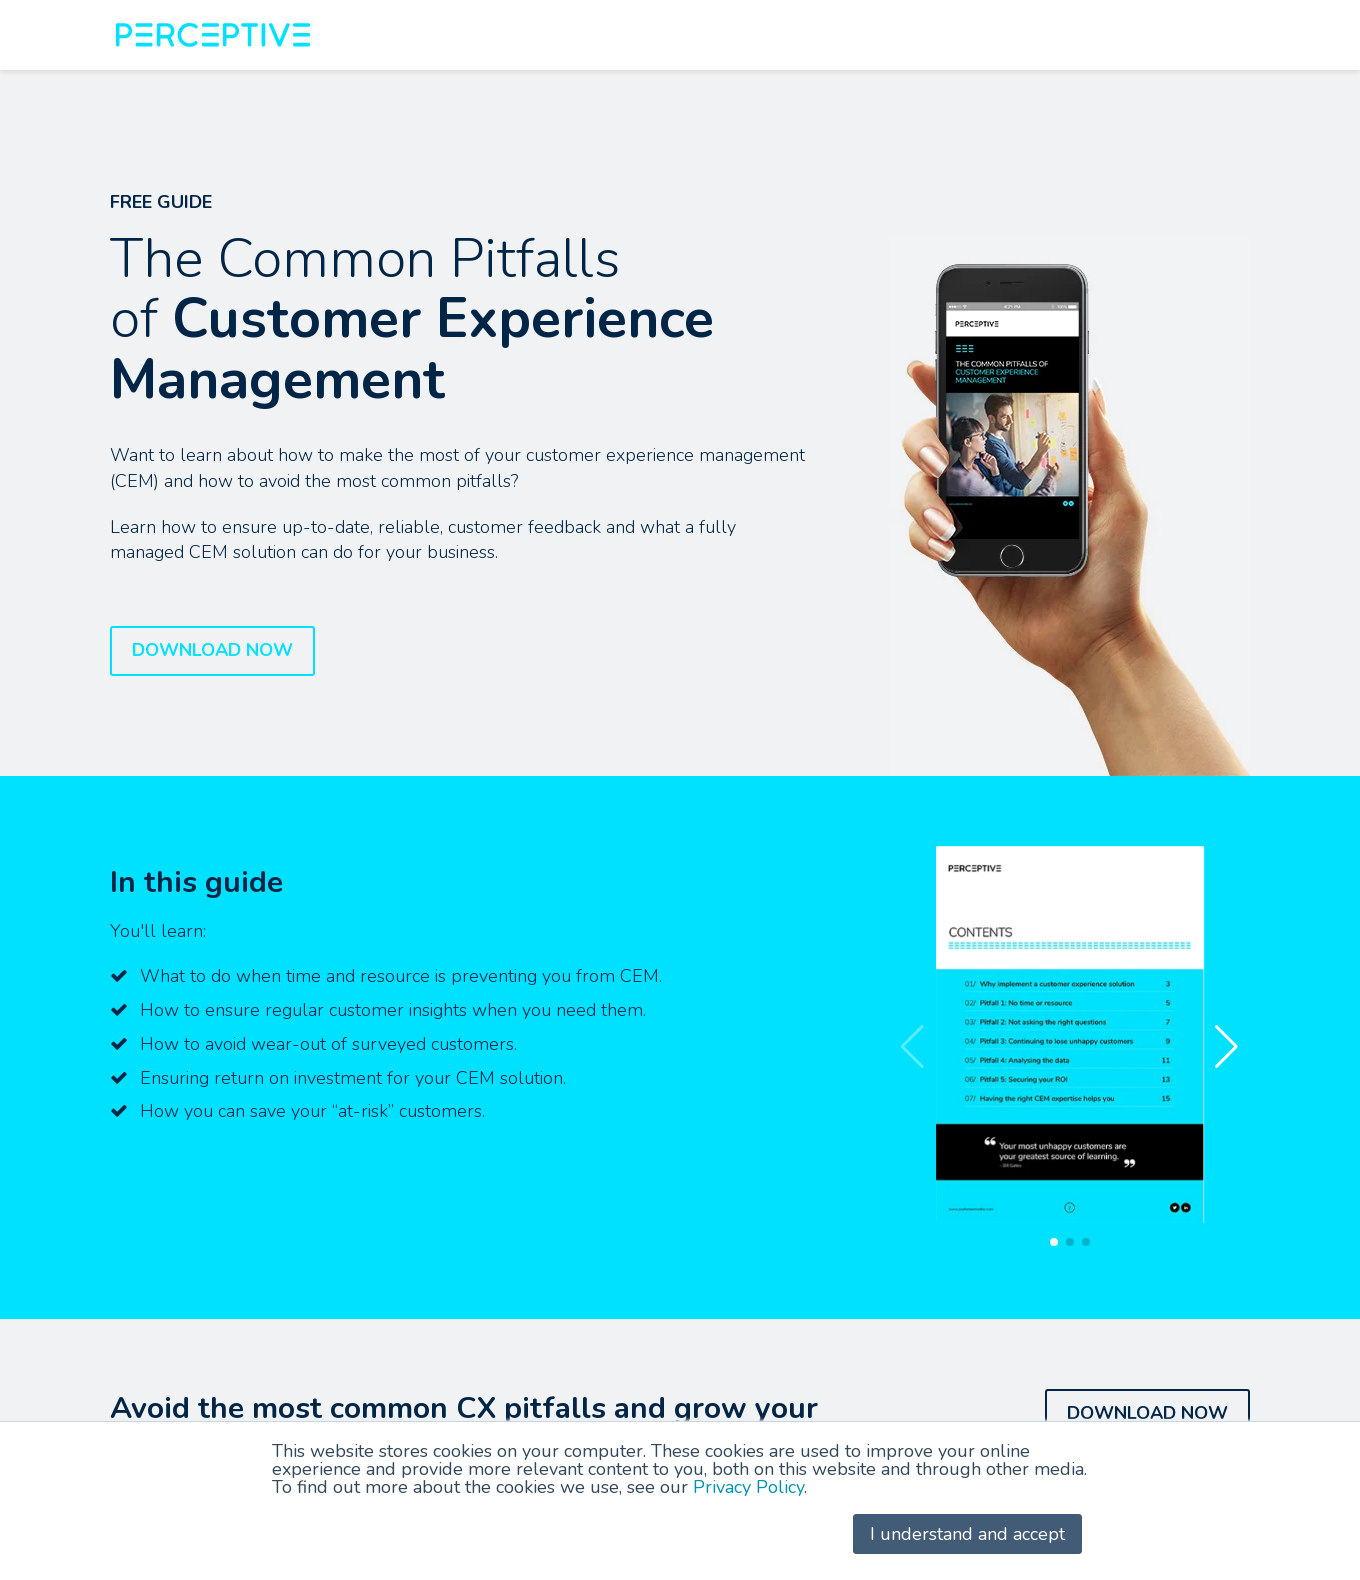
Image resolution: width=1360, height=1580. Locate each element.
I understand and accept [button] (967, 1534)
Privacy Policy (748, 1487)
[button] (1226, 1047)
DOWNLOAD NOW (212, 650)
